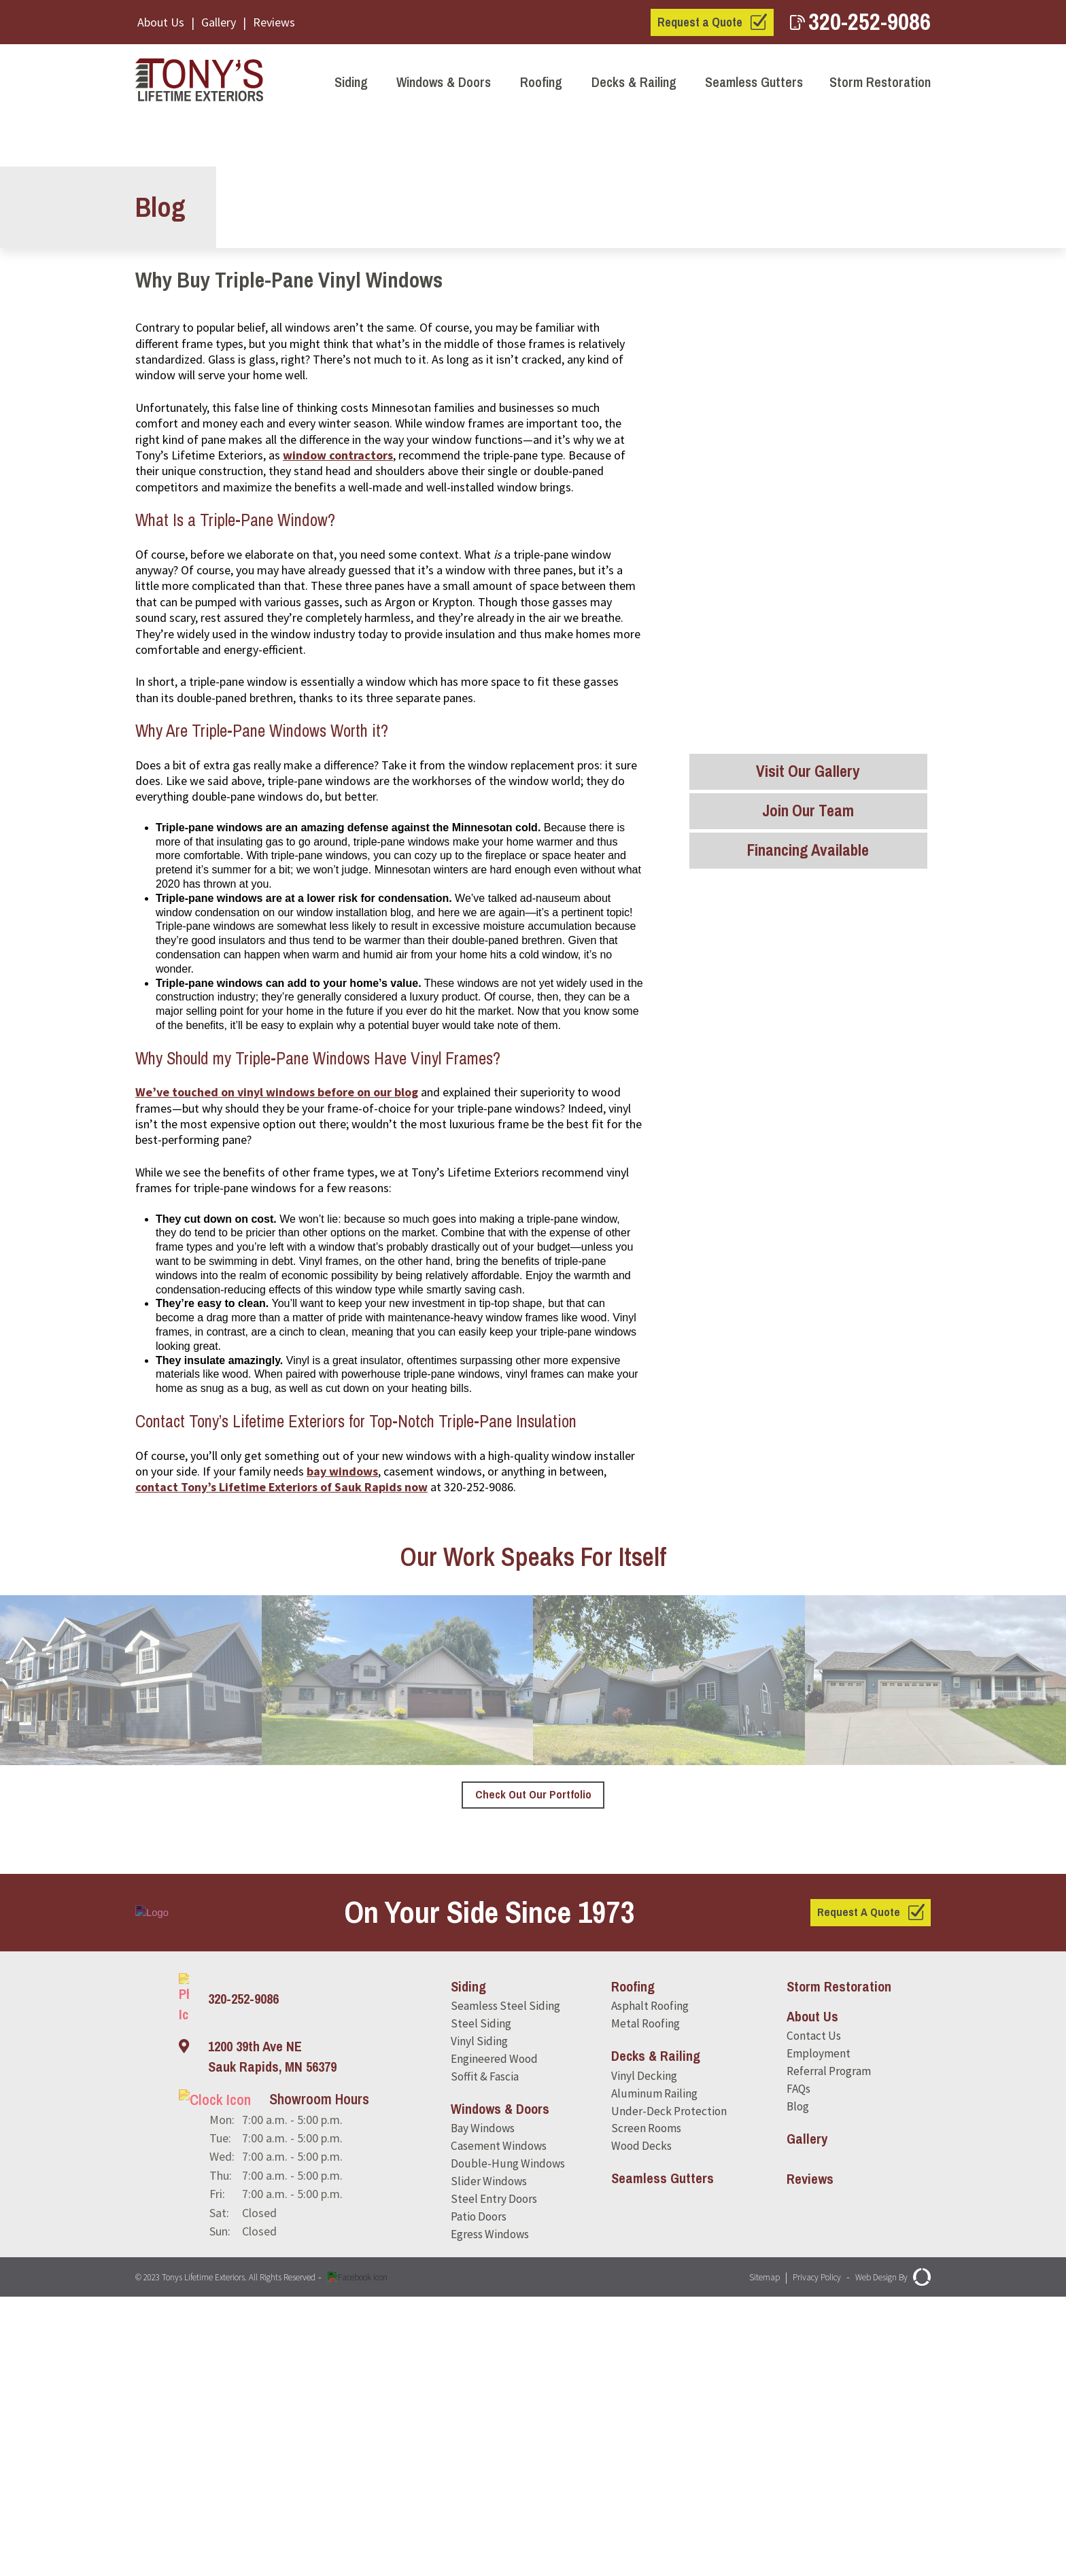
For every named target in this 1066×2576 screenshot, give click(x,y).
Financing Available (808, 857)
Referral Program (828, 2345)
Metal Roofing (645, 2297)
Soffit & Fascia (487, 2352)
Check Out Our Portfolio (533, 2066)
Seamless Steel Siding (506, 2278)
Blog (795, 2382)
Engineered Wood (496, 2334)
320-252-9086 (860, 21)
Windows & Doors (443, 82)
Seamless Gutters (754, 82)
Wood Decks (640, 2423)
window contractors (338, 727)
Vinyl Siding (479, 2315)
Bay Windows (485, 2405)
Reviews (274, 22)
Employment (815, 2327)
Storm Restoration (880, 82)
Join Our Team (808, 815)
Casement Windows (501, 2423)
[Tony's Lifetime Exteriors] (202, 81)
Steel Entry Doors (495, 2478)
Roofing (541, 82)
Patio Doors (481, 2497)
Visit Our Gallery (808, 772)
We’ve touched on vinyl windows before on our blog (276, 1364)
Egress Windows (492, 2515)
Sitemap (736, 2556)
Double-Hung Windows (508, 2442)
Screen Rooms (645, 2405)
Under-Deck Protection (667, 2387)
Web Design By (887, 2556)
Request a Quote (699, 22)
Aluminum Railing (652, 2368)
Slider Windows (489, 2460)
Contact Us (811, 2308)
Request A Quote (857, 2184)
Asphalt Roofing (649, 2278)
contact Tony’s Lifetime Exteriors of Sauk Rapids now (281, 1758)
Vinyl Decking (641, 2350)
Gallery (218, 22)
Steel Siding (481, 2297)
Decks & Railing (633, 82)
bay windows (342, 1743)
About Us (160, 22)
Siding (351, 82)
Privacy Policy (798, 2556)
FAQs (796, 2363)
